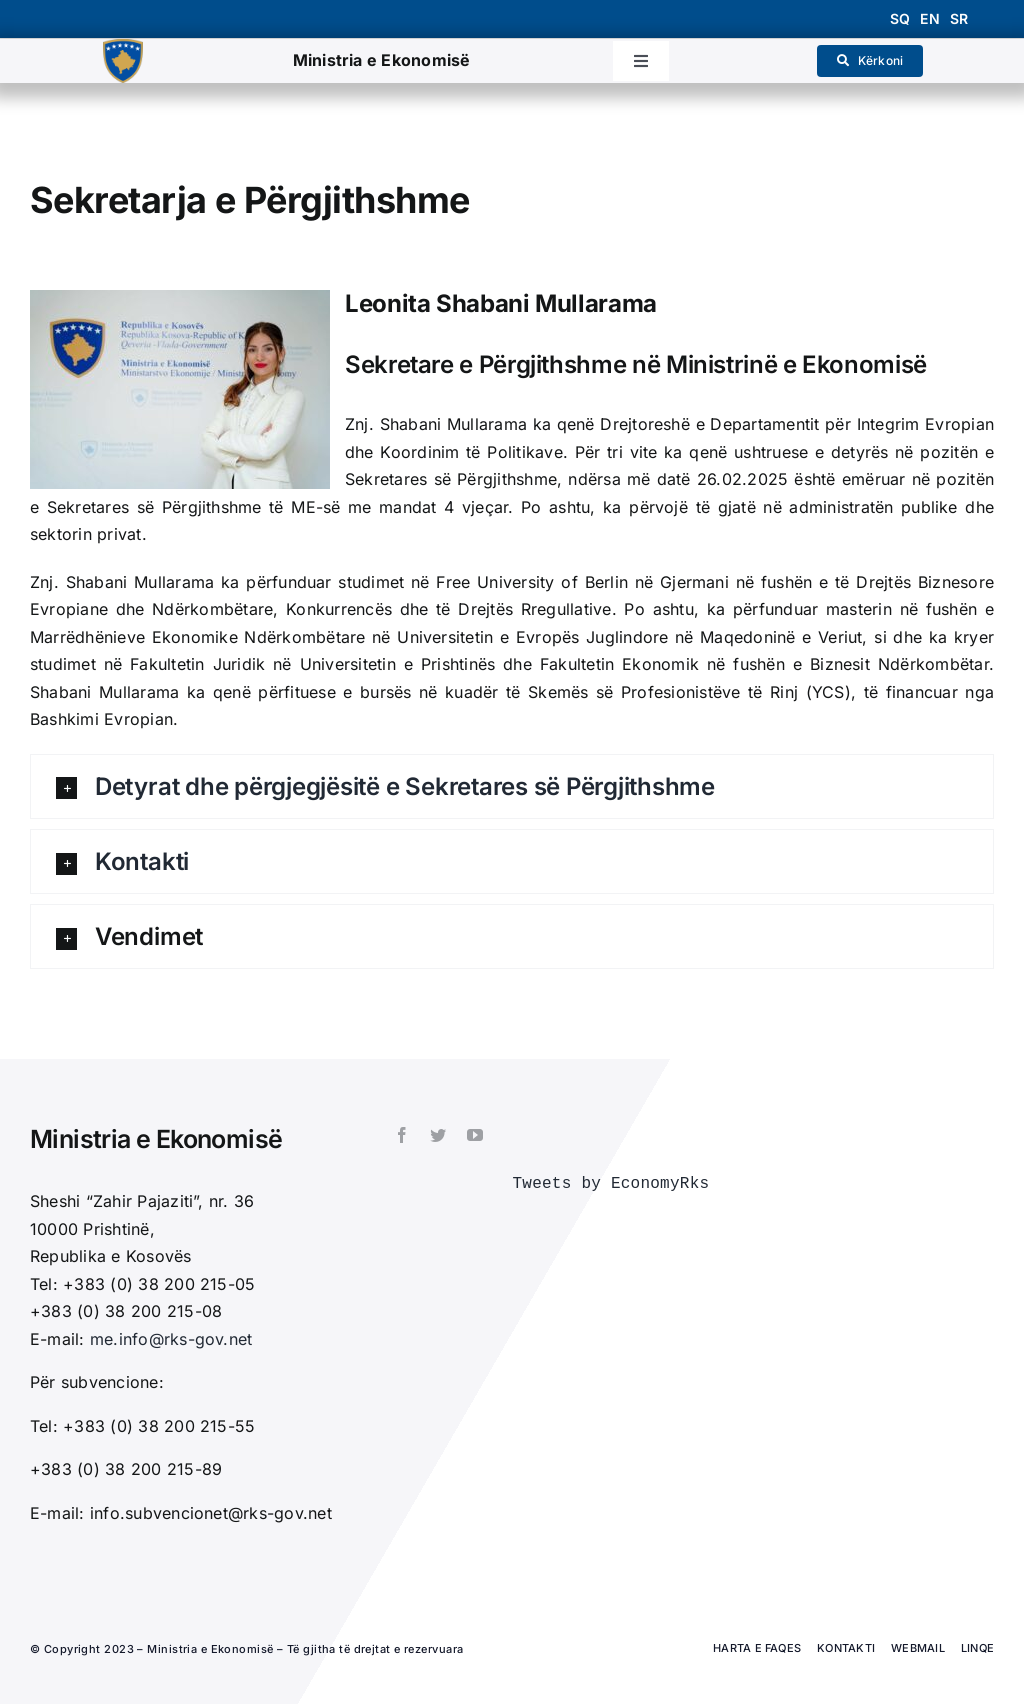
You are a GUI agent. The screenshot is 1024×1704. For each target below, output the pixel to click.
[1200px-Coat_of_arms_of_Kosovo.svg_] (123, 47)
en (929, 18)
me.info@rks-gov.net (171, 1339)
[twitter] (438, 1135)
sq (900, 18)
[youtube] (475, 1135)
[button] (512, 786)
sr (959, 18)
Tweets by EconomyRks (610, 1184)
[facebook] (402, 1135)
